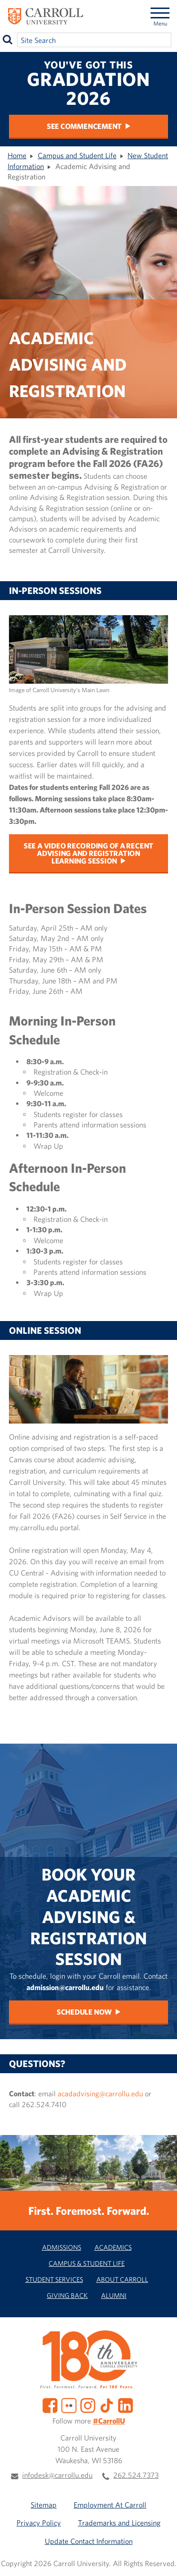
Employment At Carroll (110, 2504)
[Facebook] (50, 2404)
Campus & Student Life (87, 2263)
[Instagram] (87, 2404)
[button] (161, 2560)
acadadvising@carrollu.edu (100, 2093)
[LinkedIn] (125, 2404)
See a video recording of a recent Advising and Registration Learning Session (88, 853)
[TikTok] (106, 2404)
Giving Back (67, 2295)
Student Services (54, 2279)
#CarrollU (109, 2420)
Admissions (61, 2247)
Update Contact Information (89, 2541)
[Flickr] (68, 2404)
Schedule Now (84, 2012)
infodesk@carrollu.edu (57, 2475)
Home (17, 155)
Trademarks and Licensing (119, 2522)
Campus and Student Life (77, 155)
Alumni (113, 2295)
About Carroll (122, 2279)
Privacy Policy (39, 2522)
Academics (113, 2247)
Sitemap (44, 2504)
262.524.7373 (136, 2475)
